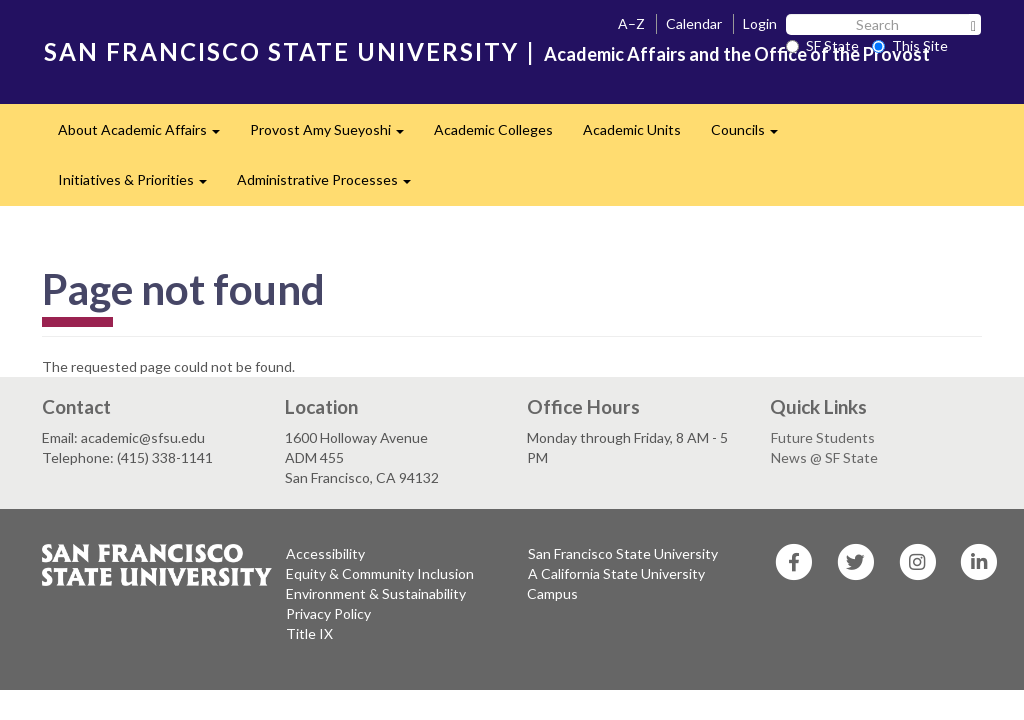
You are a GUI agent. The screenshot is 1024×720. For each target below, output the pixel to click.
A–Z (631, 23)
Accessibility (325, 553)
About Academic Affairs (146, 135)
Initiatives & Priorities (140, 185)
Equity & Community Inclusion (380, 573)
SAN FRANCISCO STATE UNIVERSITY (281, 51)
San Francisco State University (623, 553)
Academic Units (632, 129)
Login (760, 23)
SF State (822, 45)
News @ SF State (824, 457)
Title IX (309, 633)
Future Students (823, 437)
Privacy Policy (328, 613)
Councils (752, 135)
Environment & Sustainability (376, 593)
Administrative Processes (331, 185)
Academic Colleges (493, 129)
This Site (910, 45)
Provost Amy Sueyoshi (334, 135)
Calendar (694, 23)
